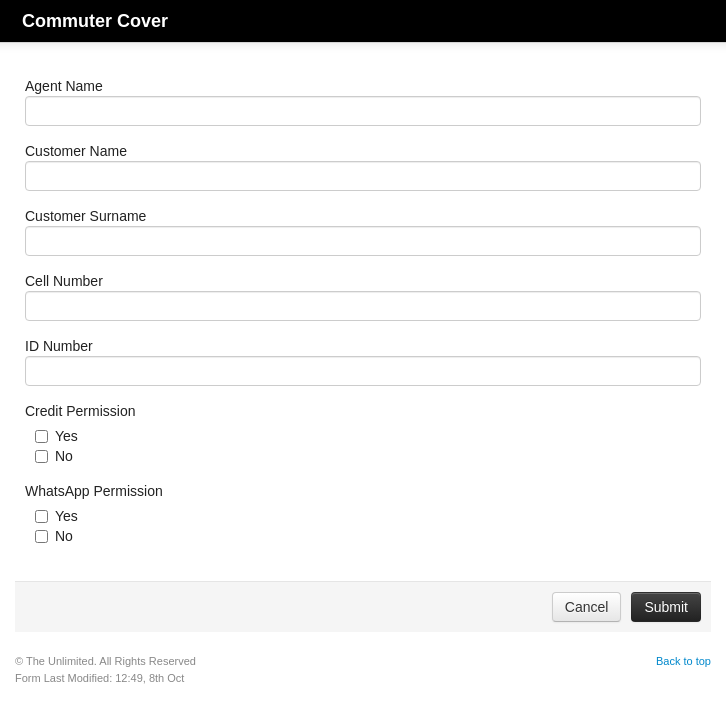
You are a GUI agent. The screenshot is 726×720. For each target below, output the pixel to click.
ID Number (59, 346)
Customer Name (76, 151)
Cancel (587, 607)
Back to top (683, 661)
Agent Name (64, 86)
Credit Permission (80, 411)
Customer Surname (85, 216)
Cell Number (64, 281)
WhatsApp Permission (94, 491)
